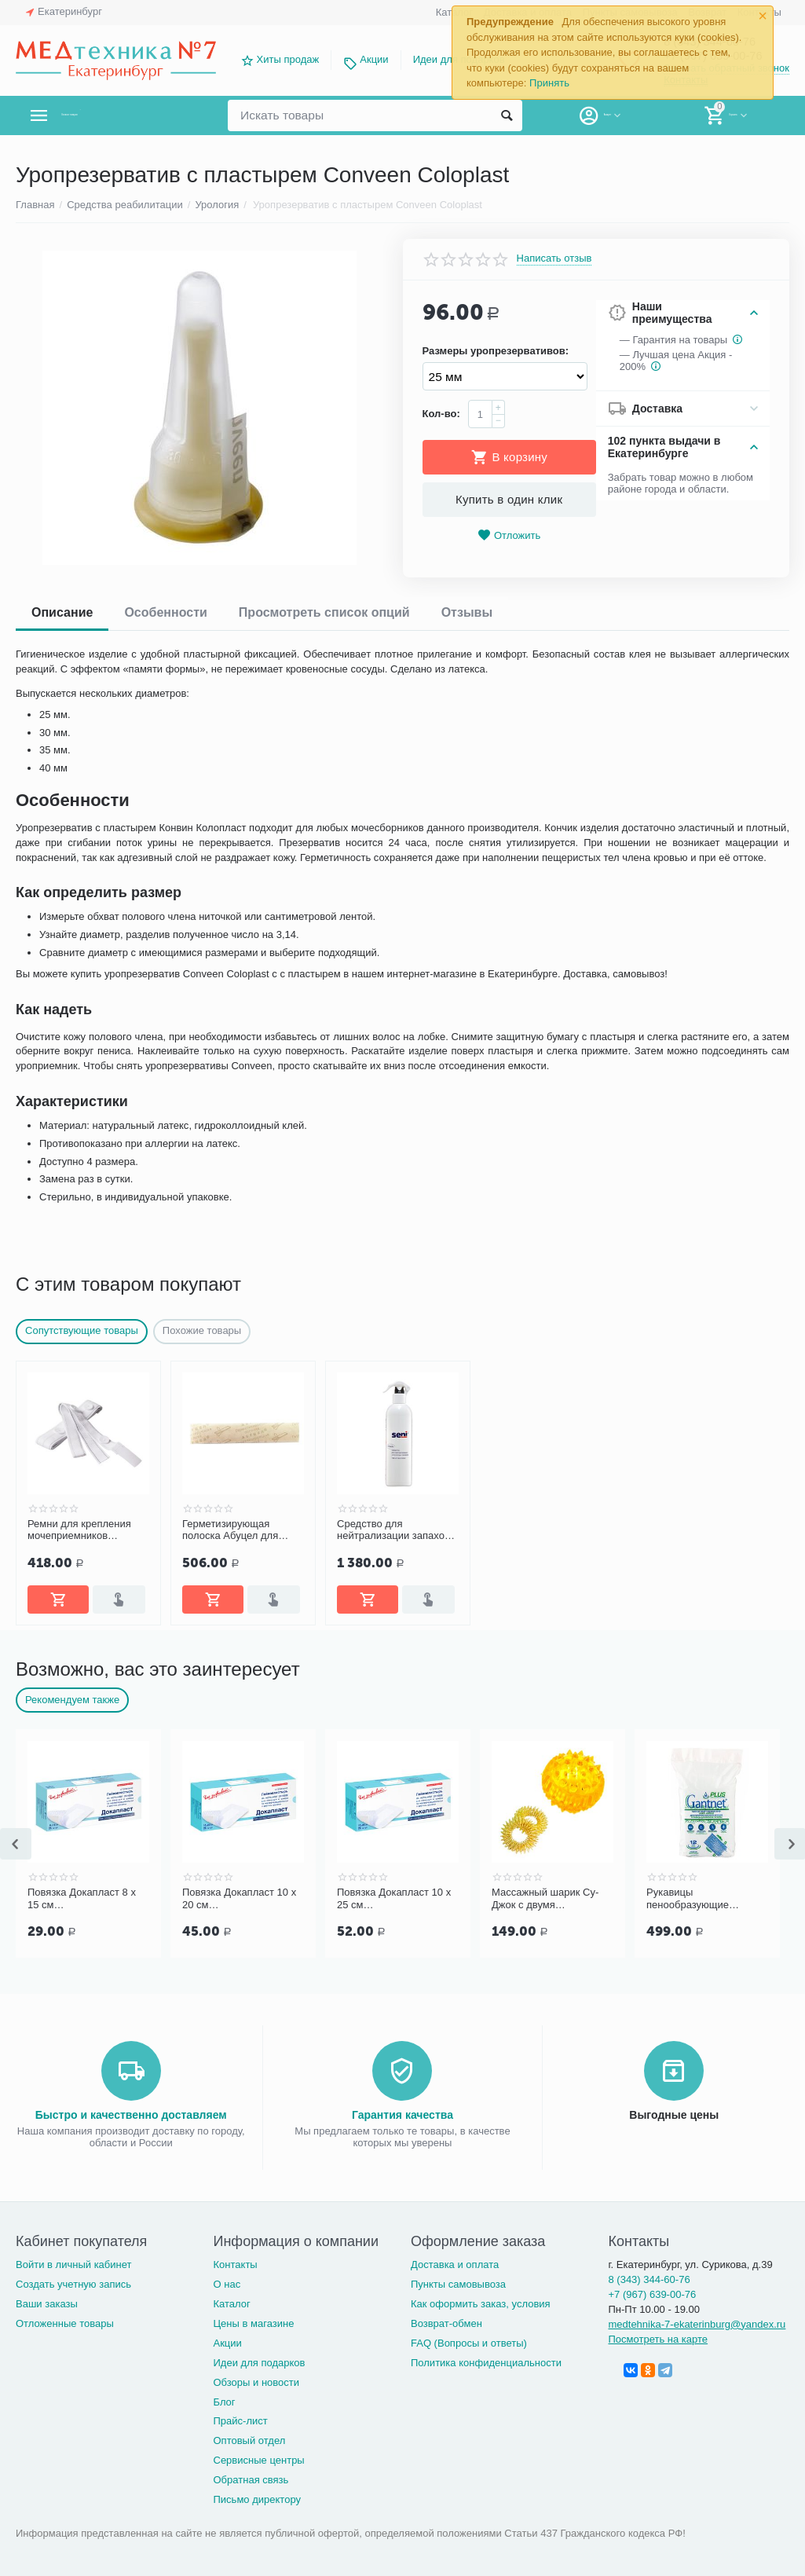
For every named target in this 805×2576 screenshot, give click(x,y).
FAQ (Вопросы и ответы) (469, 2343)
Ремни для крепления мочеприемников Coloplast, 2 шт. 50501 (79, 1530)
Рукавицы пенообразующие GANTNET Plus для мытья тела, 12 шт (692, 1898)
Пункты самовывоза (458, 2284)
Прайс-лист (240, 2421)
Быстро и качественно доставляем (131, 2115)
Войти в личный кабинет (74, 2264)
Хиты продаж (288, 59)
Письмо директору (257, 2499)
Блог (224, 2402)
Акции (374, 59)
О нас (226, 2284)
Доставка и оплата (455, 2264)
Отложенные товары (65, 2323)
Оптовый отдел (249, 2440)
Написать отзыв (554, 258)
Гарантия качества (402, 2115)
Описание (62, 612)
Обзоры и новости (256, 2382)
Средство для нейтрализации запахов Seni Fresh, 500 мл (393, 1530)
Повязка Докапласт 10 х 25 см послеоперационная (394, 1898)
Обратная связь (250, 2480)
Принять (549, 83)
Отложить (509, 535)
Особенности (165, 612)
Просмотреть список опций (324, 612)
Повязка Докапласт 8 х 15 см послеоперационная (81, 1898)
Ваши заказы (47, 2304)
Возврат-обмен (446, 2323)
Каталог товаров (109, 115)
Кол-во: (441, 414)
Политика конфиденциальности (486, 2363)
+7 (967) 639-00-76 (652, 2294)
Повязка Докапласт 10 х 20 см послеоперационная (239, 1898)
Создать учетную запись (73, 2284)
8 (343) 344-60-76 (649, 2279)
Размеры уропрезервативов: (496, 351)
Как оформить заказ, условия (481, 2304)
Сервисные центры (258, 2460)
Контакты (235, 2264)
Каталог (231, 2304)
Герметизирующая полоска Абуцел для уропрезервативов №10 (238, 1530)
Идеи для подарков (259, 2363)
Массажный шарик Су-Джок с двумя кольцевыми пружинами (549, 1898)
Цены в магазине (253, 2323)
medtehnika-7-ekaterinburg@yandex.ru (696, 2324)
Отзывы (466, 612)
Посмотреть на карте (658, 2339)
